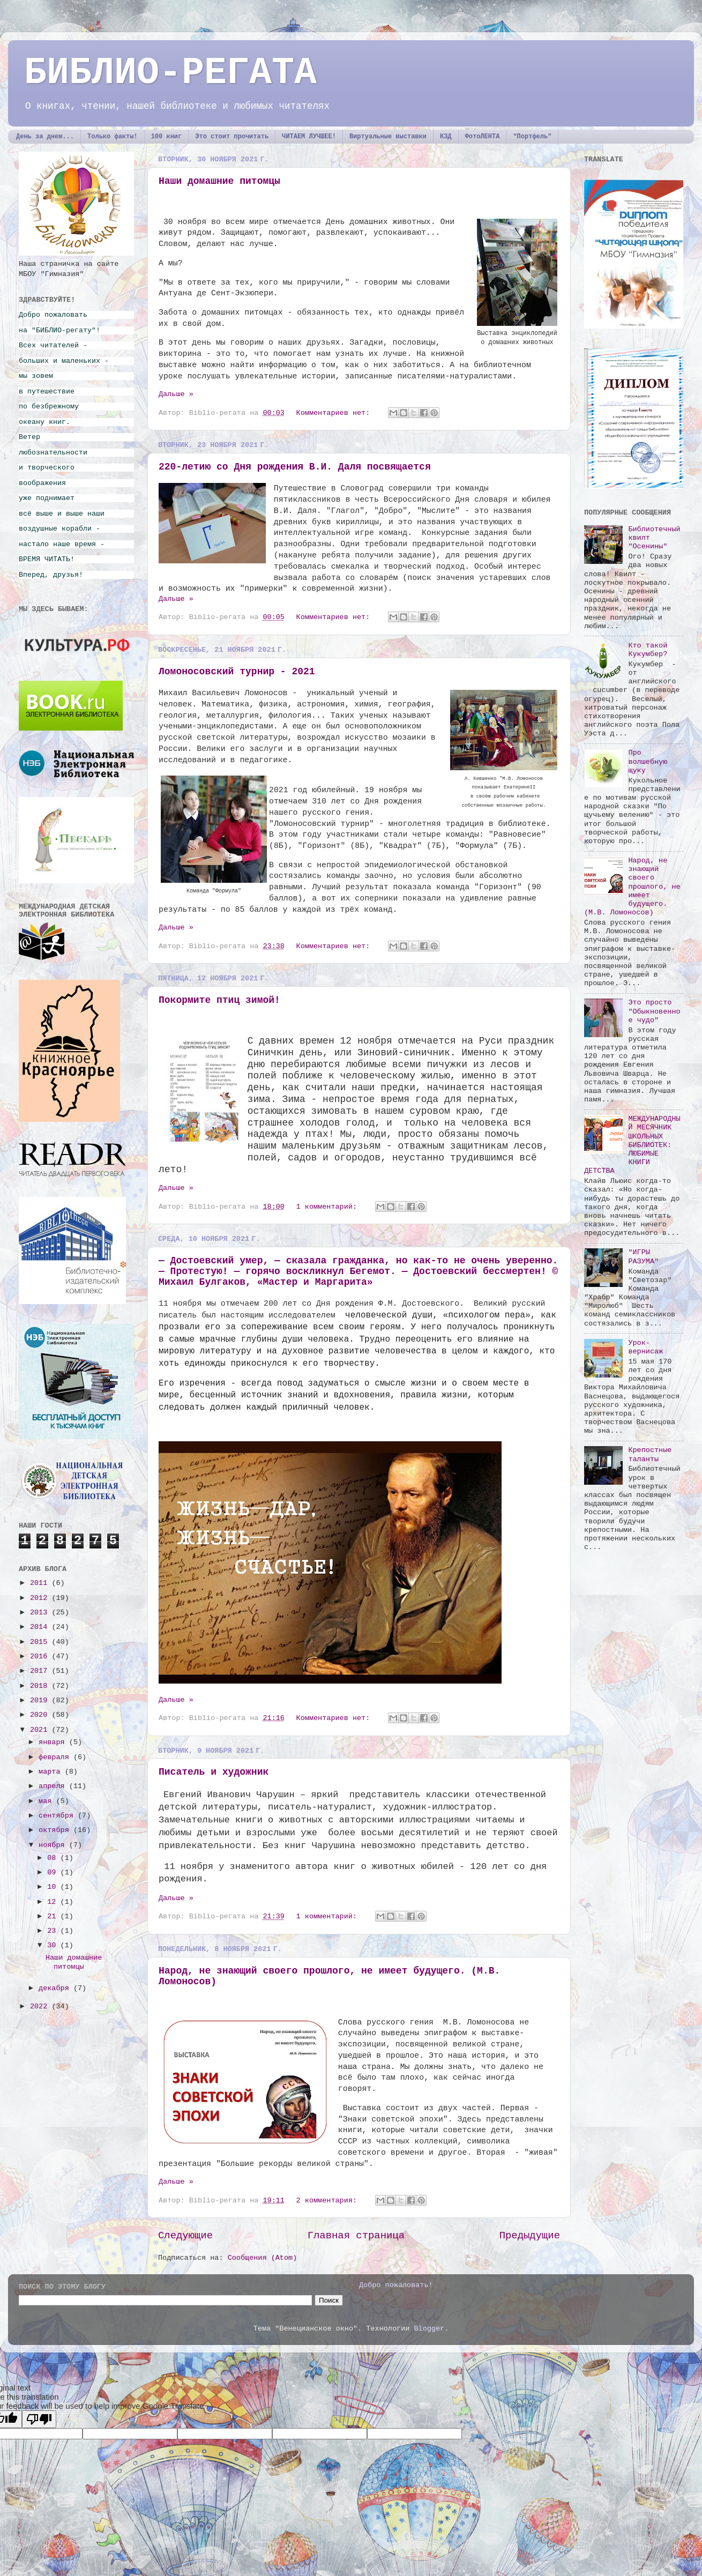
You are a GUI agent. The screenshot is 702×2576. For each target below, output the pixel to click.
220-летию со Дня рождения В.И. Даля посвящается (295, 466)
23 (53, 1931)
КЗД (446, 136)
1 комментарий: (329, 1207)
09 (53, 1872)
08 (53, 1858)
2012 (41, 1598)
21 (53, 1916)
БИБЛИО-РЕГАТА (170, 73)
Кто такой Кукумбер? (647, 650)
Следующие (185, 2236)
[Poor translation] (39, 2419)
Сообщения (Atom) (262, 2258)
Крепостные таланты (649, 1454)
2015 (41, 1642)
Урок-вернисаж (645, 1347)
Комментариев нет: (335, 413)
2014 (41, 1627)
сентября (58, 1816)
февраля (56, 1757)
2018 (41, 1686)
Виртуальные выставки (388, 136)
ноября (54, 1845)
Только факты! (112, 136)
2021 (41, 1730)
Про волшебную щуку (647, 761)
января (54, 1742)
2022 (41, 2006)
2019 (41, 1700)
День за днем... (45, 136)
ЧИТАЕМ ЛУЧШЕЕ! (309, 136)
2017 (41, 1671)
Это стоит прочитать (231, 136)
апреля (54, 1786)
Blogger (429, 2329)
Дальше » (176, 394)
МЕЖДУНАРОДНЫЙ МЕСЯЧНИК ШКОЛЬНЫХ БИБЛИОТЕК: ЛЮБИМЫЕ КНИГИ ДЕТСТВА (632, 1145)
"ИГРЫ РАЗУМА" (643, 1256)
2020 (41, 1715)
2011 (41, 1583)
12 (53, 1902)
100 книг (166, 136)
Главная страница (356, 2236)
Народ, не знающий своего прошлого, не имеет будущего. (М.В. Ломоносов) (632, 887)
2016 (41, 1656)
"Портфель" (532, 136)
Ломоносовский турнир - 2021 (237, 671)
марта (52, 1772)
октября (56, 1830)
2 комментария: (329, 2201)
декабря (56, 1988)
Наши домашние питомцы (219, 181)
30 (53, 1945)
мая (47, 1801)
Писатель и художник (213, 1772)
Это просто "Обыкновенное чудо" (654, 1011)
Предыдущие (529, 2236)
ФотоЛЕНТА (482, 136)
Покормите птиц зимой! (219, 1000)
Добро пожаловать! (396, 2285)
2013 (41, 1613)
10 (53, 1887)
